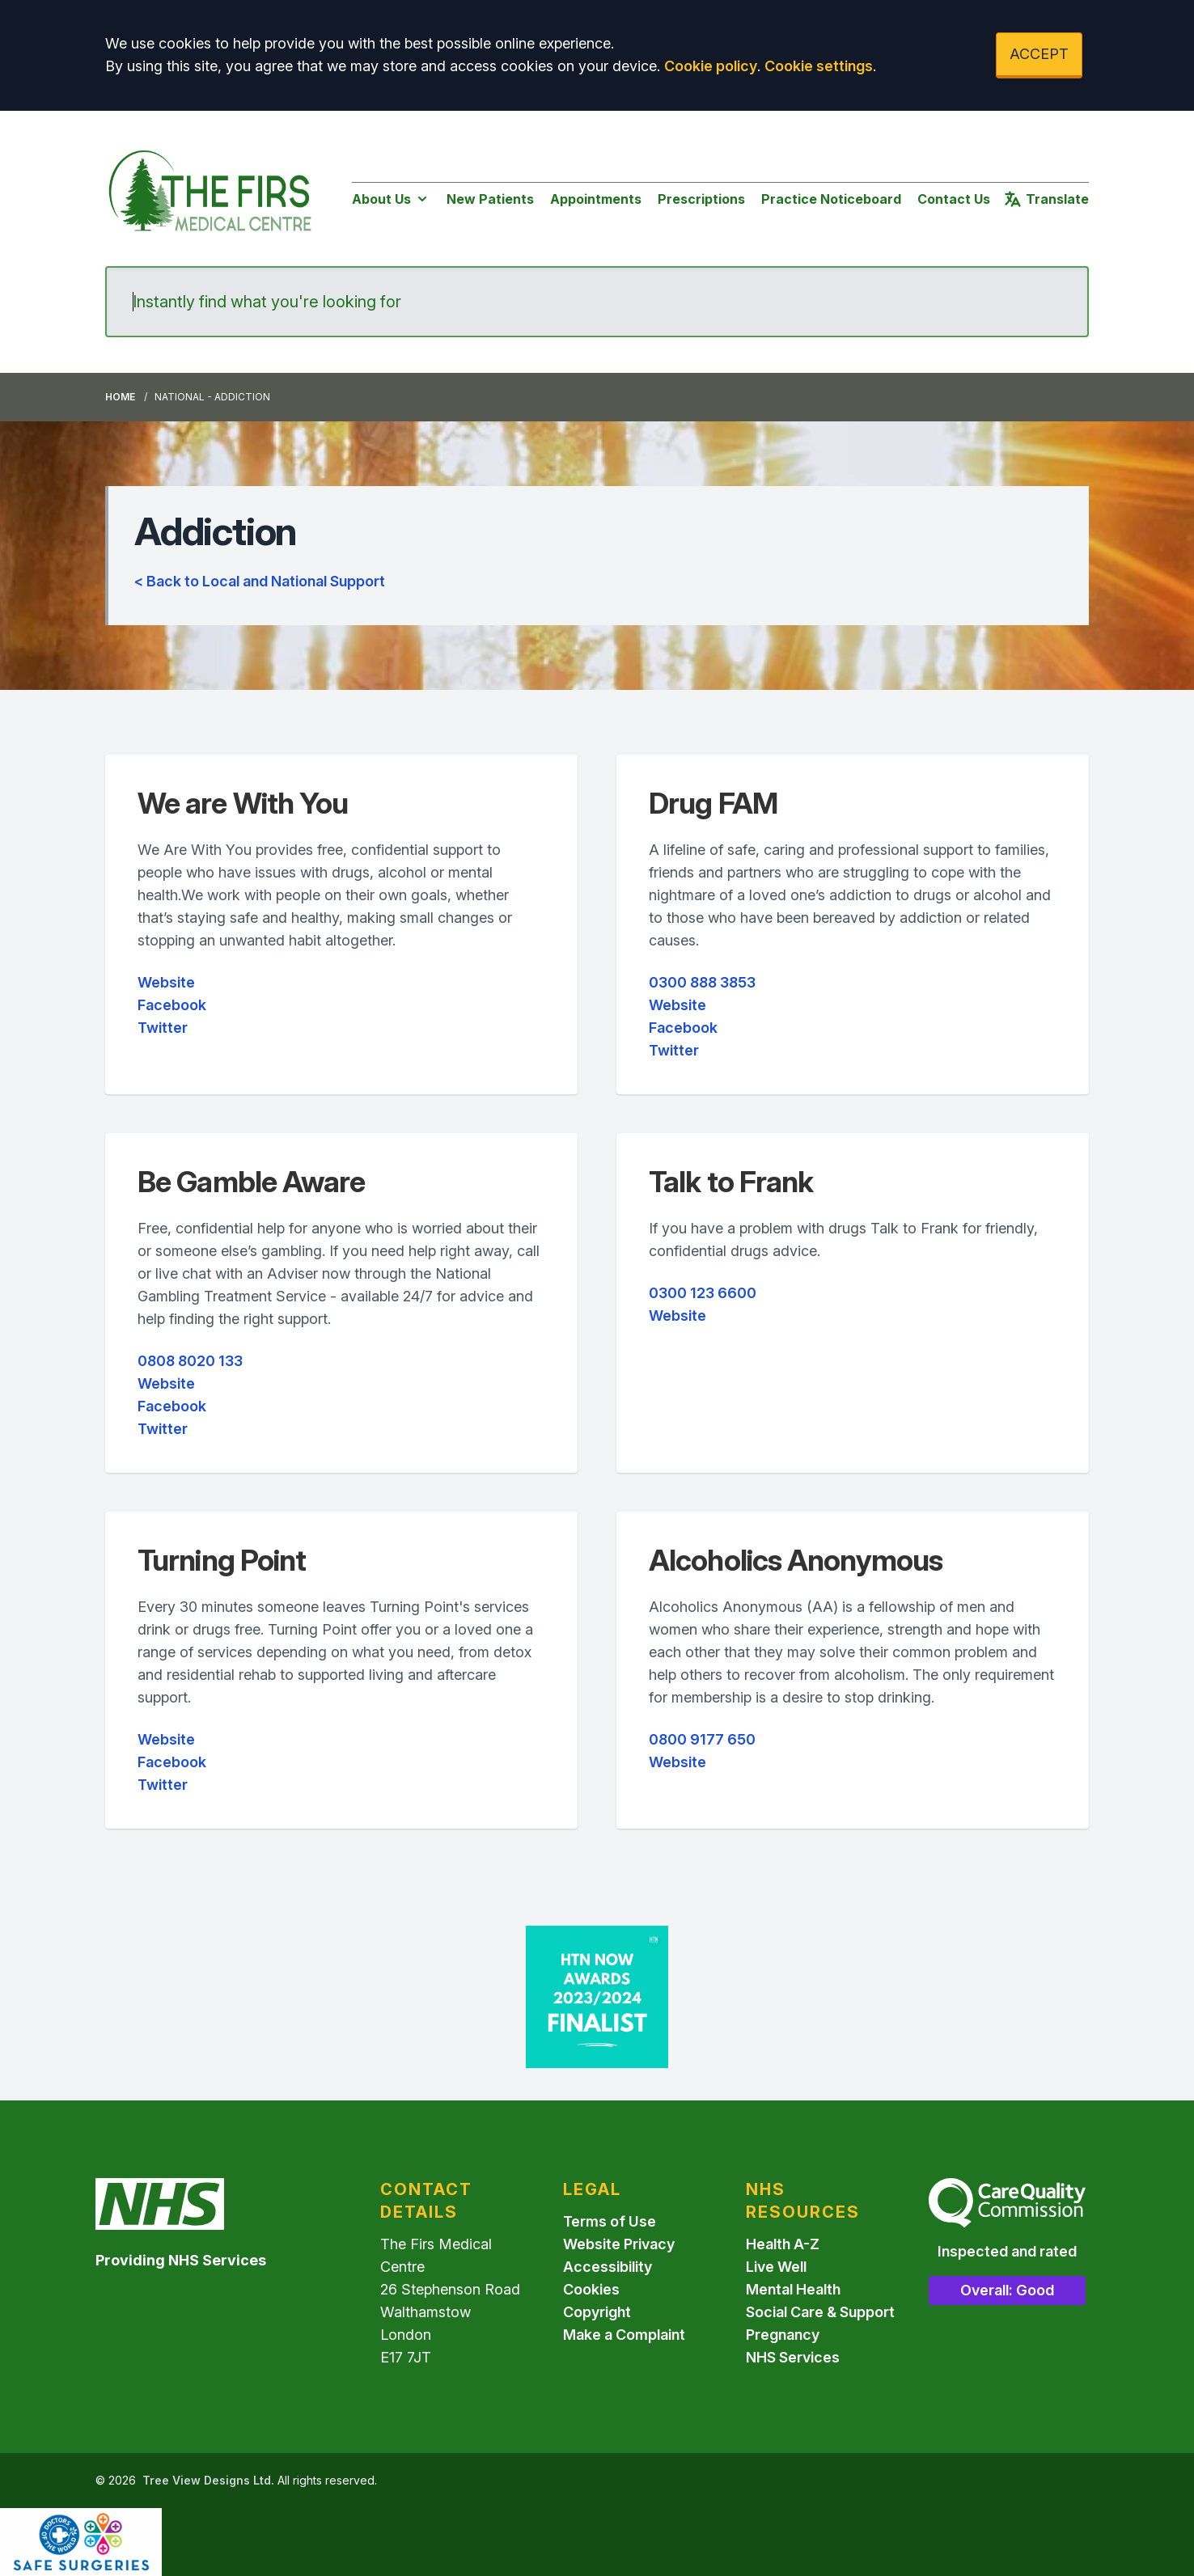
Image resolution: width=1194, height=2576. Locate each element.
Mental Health (793, 2289)
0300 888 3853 (702, 982)
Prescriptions (701, 199)
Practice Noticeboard (831, 199)
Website (166, 982)
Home (120, 397)
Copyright (597, 2311)
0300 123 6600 (702, 1292)
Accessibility (607, 2266)
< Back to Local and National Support (259, 581)
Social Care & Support (820, 2311)
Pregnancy (782, 2334)
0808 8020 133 (190, 1360)
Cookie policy (710, 65)
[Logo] (212, 195)
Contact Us (953, 199)
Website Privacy (619, 2243)
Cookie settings (818, 65)
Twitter (163, 1027)
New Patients (490, 199)
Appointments (595, 199)
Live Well (776, 2266)
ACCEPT (1039, 53)
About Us (391, 199)
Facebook (172, 1004)
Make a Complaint (624, 2334)
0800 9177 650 (702, 1739)
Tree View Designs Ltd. (208, 2480)
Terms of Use (609, 2221)
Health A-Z (782, 2243)
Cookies (591, 2289)
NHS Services (793, 2357)
